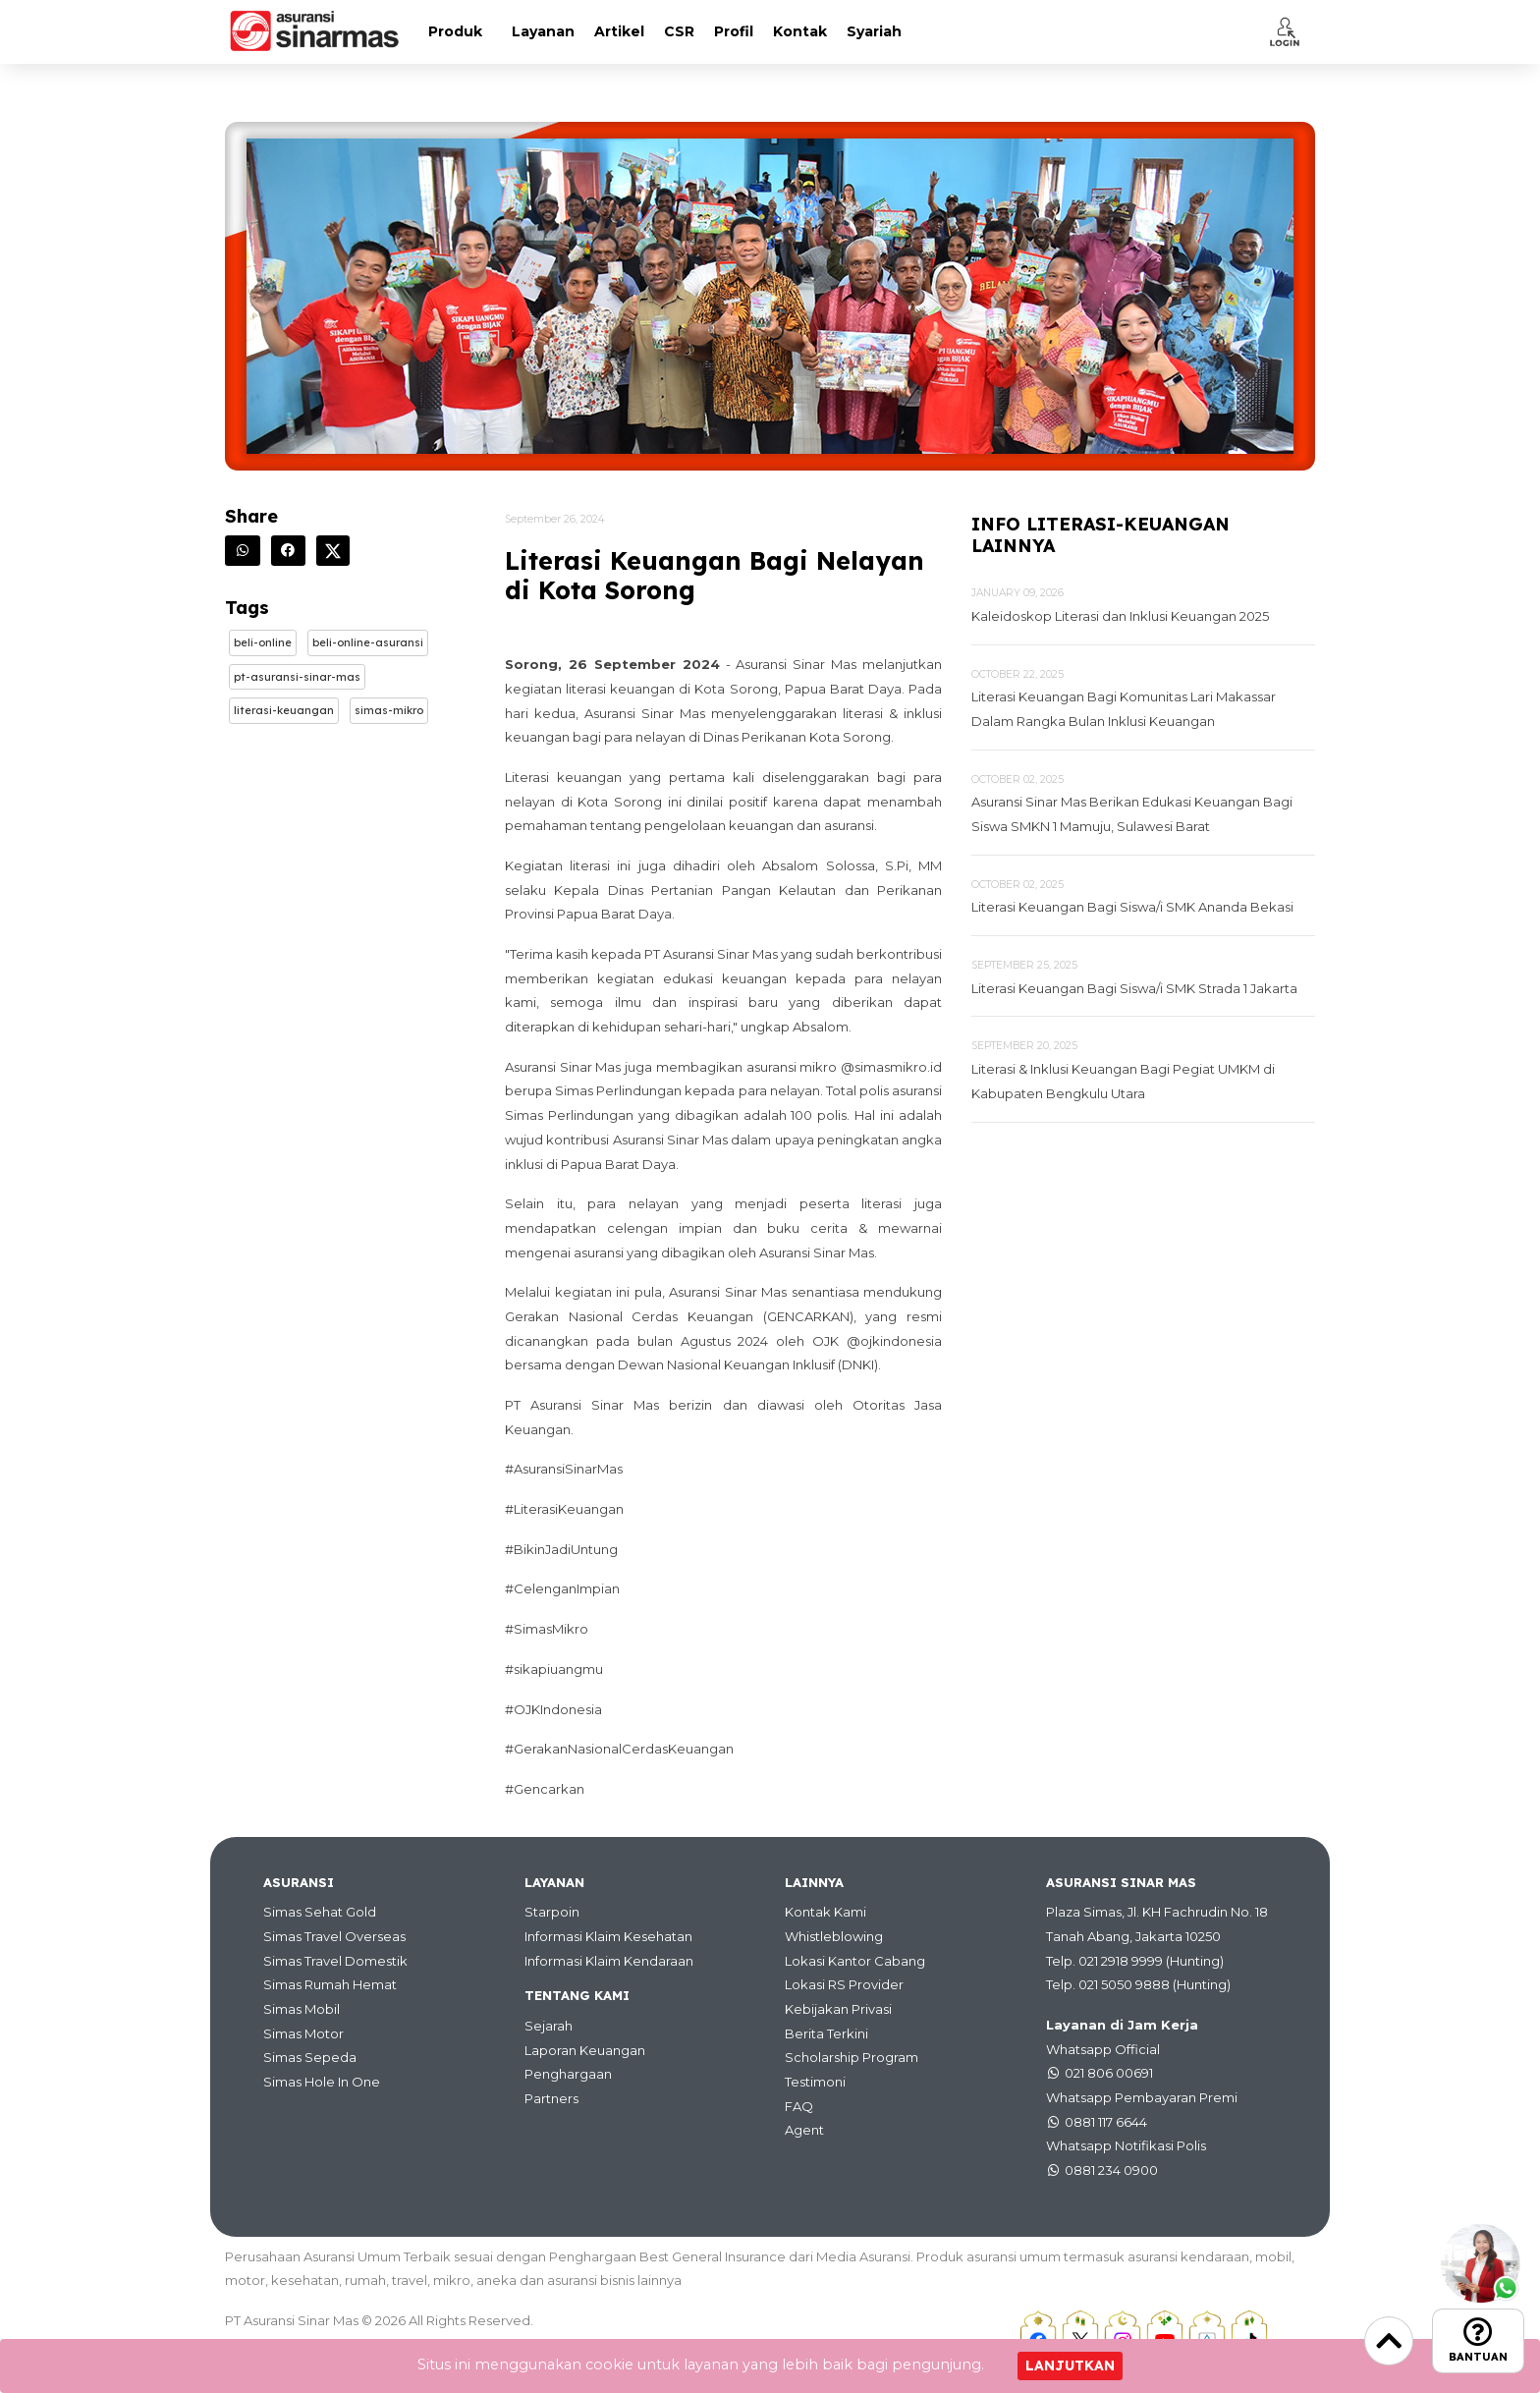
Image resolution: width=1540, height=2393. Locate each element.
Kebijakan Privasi (838, 2009)
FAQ (799, 2106)
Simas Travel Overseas (334, 1936)
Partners (551, 2098)
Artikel (619, 31)
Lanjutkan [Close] (1070, 2365)
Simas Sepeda (310, 2057)
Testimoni (815, 2081)
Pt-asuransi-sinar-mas (297, 677)
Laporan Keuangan (584, 2050)
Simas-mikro (389, 710)
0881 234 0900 (1111, 2170)
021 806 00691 (1109, 2073)
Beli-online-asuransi (367, 642)
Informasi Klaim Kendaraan (608, 1961)
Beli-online (263, 642)
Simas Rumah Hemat (330, 1984)
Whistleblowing (834, 1936)
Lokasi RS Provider (844, 1984)
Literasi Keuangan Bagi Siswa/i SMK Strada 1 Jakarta (1134, 988)
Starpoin (551, 1912)
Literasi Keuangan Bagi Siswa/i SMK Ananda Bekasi (1132, 907)
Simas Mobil (301, 2009)
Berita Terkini (826, 2033)
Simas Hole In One (321, 2081)
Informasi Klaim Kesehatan (608, 1936)
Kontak (800, 31)
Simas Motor (303, 2033)
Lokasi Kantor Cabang (855, 1961)
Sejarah (548, 2025)
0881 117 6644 (1106, 2122)
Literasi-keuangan (284, 710)
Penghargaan (568, 2074)
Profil (733, 31)
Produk (455, 31)
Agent (804, 2130)
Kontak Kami (825, 1912)
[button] (1284, 31)
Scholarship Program (851, 2057)
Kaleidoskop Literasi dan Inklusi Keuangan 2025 (1120, 616)
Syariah (874, 31)
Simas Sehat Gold (319, 1912)
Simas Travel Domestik (335, 1961)
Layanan (543, 31)
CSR (679, 31)
